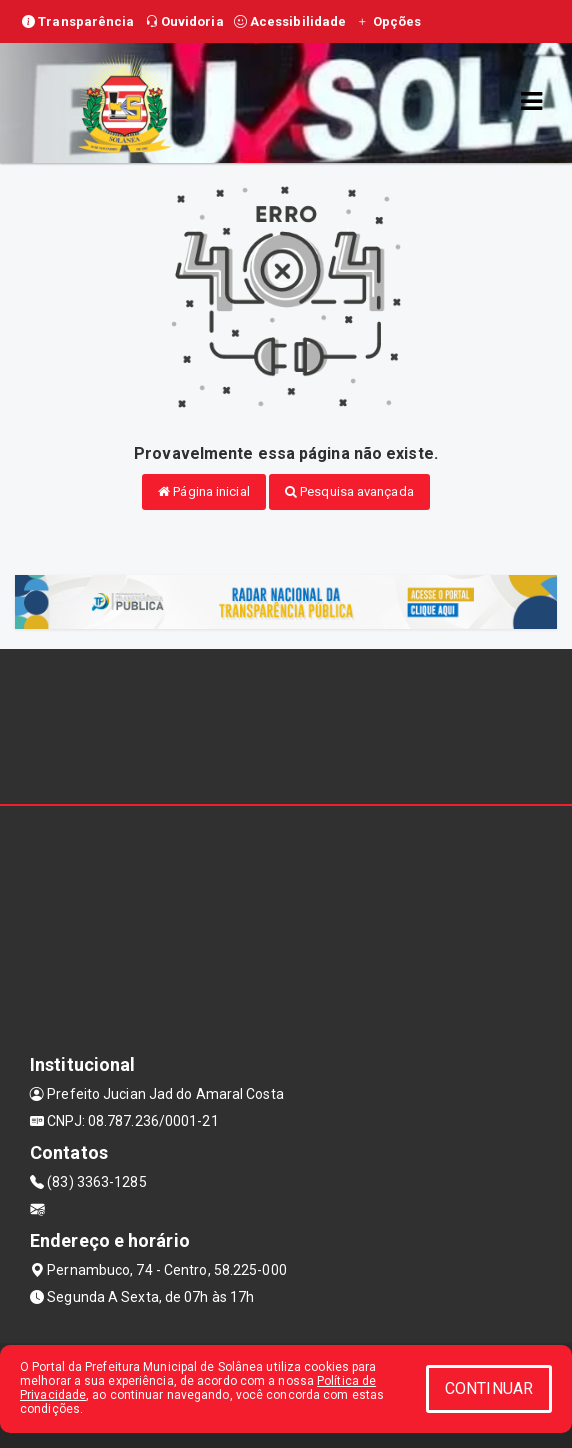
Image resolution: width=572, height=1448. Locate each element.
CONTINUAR (489, 1388)
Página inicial (204, 491)
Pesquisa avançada (349, 491)
